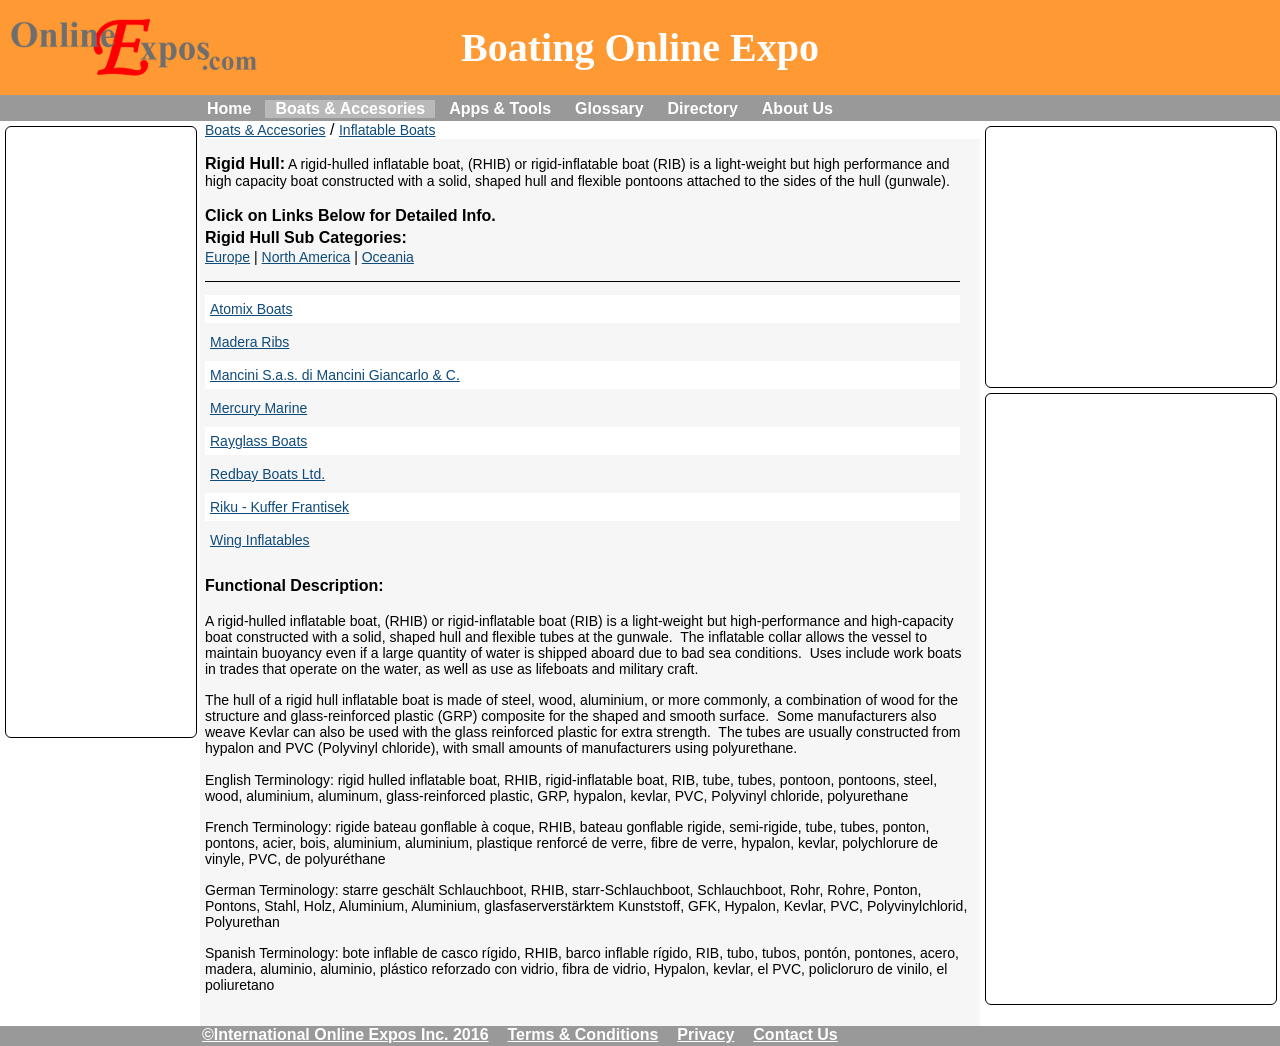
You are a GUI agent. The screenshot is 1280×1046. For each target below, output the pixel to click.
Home (229, 108)
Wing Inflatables (260, 540)
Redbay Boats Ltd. (267, 474)
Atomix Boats (251, 309)
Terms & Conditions (583, 1034)
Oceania (388, 257)
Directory (703, 108)
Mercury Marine (258, 408)
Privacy (705, 1034)
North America (306, 257)
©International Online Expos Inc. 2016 (345, 1034)
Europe (227, 257)
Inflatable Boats (387, 130)
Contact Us (795, 1034)
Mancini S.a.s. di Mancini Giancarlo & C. (335, 375)
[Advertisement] (101, 432)
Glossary (609, 108)
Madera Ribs (249, 342)
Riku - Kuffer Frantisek (279, 507)
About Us (797, 108)
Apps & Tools (500, 108)
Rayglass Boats (258, 441)
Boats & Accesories (350, 108)
